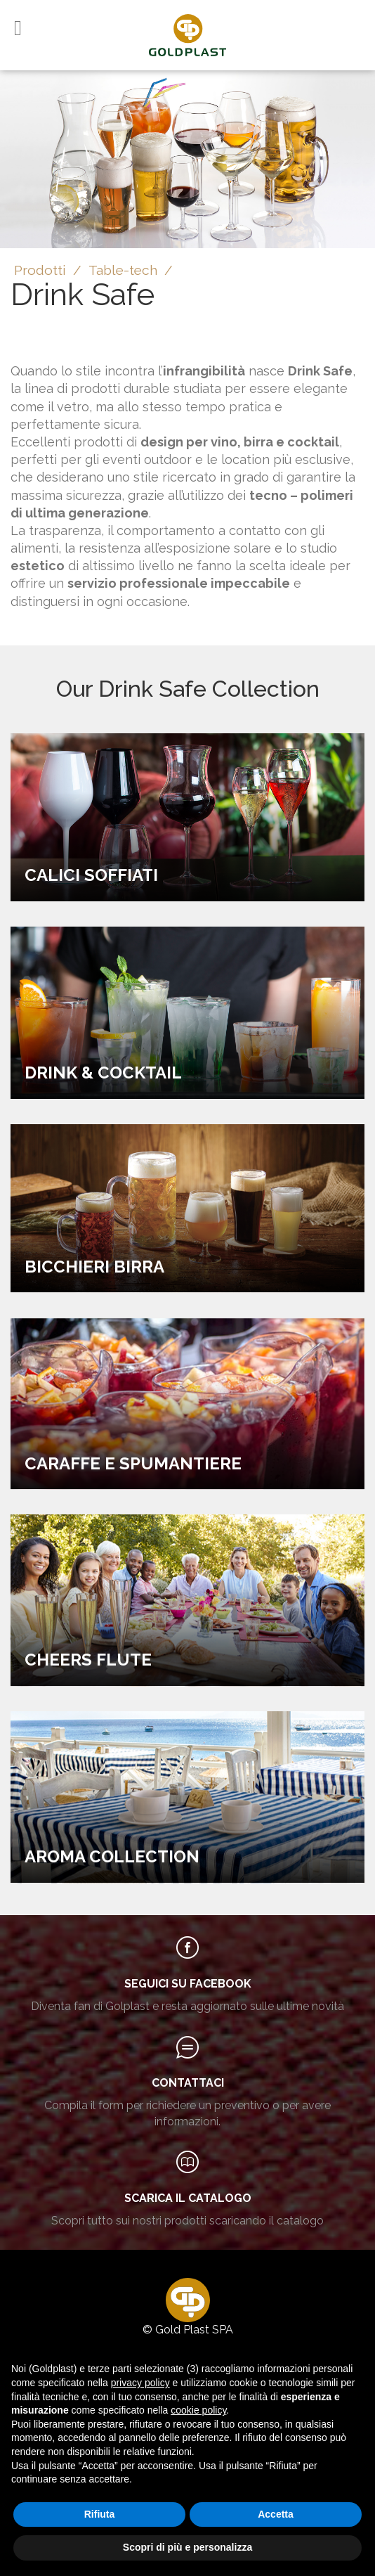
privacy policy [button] (140, 2382)
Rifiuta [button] (99, 2514)
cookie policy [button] (198, 2410)
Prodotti (40, 270)
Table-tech (122, 270)
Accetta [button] (276, 2514)
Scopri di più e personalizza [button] (187, 2547)
